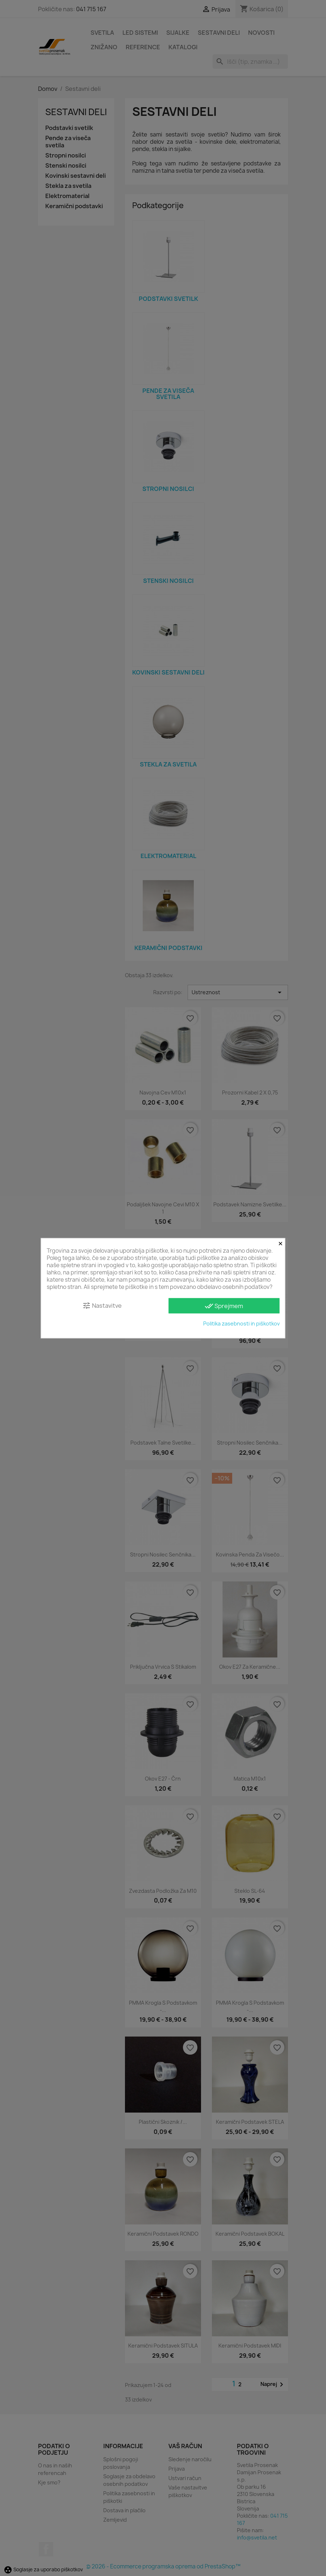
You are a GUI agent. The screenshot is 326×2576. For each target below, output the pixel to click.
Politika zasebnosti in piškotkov (241, 1323)
